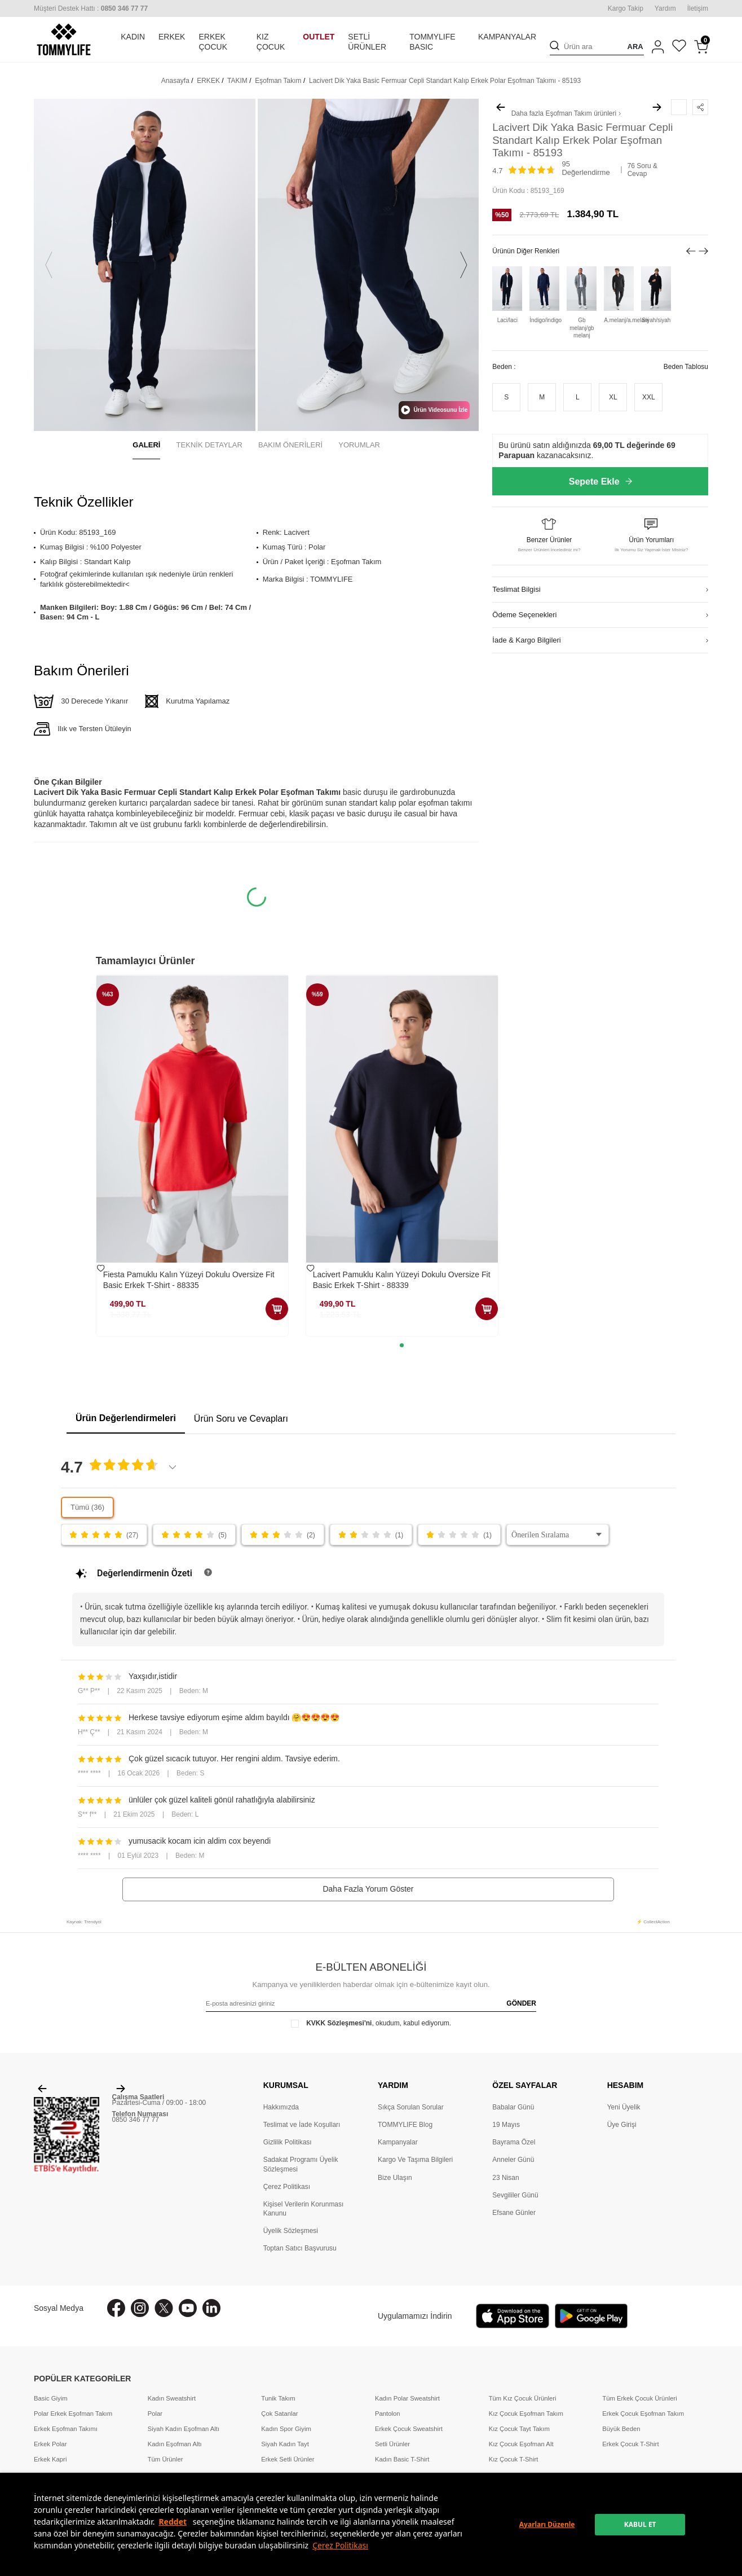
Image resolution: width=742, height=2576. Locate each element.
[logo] (64, 39)
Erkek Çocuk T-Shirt (630, 2444)
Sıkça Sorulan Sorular (411, 2107)
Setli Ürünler (392, 2444)
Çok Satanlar (279, 2413)
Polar (155, 2413)
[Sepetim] (701, 47)
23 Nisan (505, 2178)
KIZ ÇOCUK (271, 42)
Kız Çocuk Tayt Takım (519, 2428)
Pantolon (387, 2413)
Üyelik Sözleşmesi (290, 2231)
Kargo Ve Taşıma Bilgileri (415, 2160)
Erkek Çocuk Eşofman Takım (643, 2413)
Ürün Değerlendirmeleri (126, 1418)
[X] (163, 2308)
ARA (635, 46)
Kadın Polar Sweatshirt (407, 2398)
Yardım (665, 8)
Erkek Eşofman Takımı (66, 2428)
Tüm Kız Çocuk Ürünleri (522, 2398)
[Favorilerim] (679, 47)
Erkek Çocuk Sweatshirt (409, 2428)
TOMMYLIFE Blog (405, 2125)
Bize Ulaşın (395, 2178)
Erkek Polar (50, 2444)
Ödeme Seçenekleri (524, 614)
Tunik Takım (278, 2398)
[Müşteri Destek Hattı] (91, 8)
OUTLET (318, 36)
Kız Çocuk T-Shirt (513, 2459)
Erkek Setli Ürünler (287, 2459)
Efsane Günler (514, 2213)
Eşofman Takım (278, 81)
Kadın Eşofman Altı (175, 2444)
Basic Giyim (51, 2398)
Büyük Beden (621, 2428)
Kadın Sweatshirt (172, 2398)
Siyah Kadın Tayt (285, 2444)
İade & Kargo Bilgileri (526, 640)
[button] (49, 265)
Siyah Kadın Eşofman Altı (183, 2428)
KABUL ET (640, 2524)
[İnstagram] (140, 2308)
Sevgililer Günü (515, 2195)
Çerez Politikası (340, 2545)
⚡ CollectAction (653, 1921)
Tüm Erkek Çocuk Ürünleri (639, 2398)
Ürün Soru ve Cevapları (241, 1418)
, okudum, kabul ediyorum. (371, 2023)
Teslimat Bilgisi (516, 589)
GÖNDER (521, 2003)
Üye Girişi (622, 2125)
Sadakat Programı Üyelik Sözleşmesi (300, 2164)
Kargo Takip (625, 8)
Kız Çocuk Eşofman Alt (521, 2444)
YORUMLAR (359, 445)
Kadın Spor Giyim (286, 2428)
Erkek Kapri (50, 2459)
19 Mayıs (506, 2125)
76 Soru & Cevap (642, 170)
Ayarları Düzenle (547, 2524)
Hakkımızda (281, 2107)
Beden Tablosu (686, 367)
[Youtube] (188, 2308)
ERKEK (171, 36)
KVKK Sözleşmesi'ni (339, 2023)
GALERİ (146, 445)
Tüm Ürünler (165, 2459)
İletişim (697, 8)
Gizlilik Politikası (287, 2142)
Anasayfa (175, 81)
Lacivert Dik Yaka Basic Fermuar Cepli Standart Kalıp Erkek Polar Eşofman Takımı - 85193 (445, 81)
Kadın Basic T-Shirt (402, 2459)
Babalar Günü (513, 2107)
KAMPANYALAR (507, 36)
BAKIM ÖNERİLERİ (290, 445)
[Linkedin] (211, 2308)
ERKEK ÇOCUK (212, 42)
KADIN (133, 36)
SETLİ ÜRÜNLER (367, 42)
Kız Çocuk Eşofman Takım (526, 2413)
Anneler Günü (513, 2160)
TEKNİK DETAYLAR (209, 445)
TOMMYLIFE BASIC (432, 42)
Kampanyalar (398, 2142)
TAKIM (237, 81)
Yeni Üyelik (624, 2107)
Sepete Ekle (600, 481)
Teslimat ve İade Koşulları (302, 2125)
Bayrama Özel (513, 2142)
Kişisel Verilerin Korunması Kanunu (303, 2208)
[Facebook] (116, 2308)
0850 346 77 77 (135, 2120)
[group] (144, 265)
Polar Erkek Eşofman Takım (73, 2413)
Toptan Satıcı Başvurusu (300, 2248)
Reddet (172, 2521)
